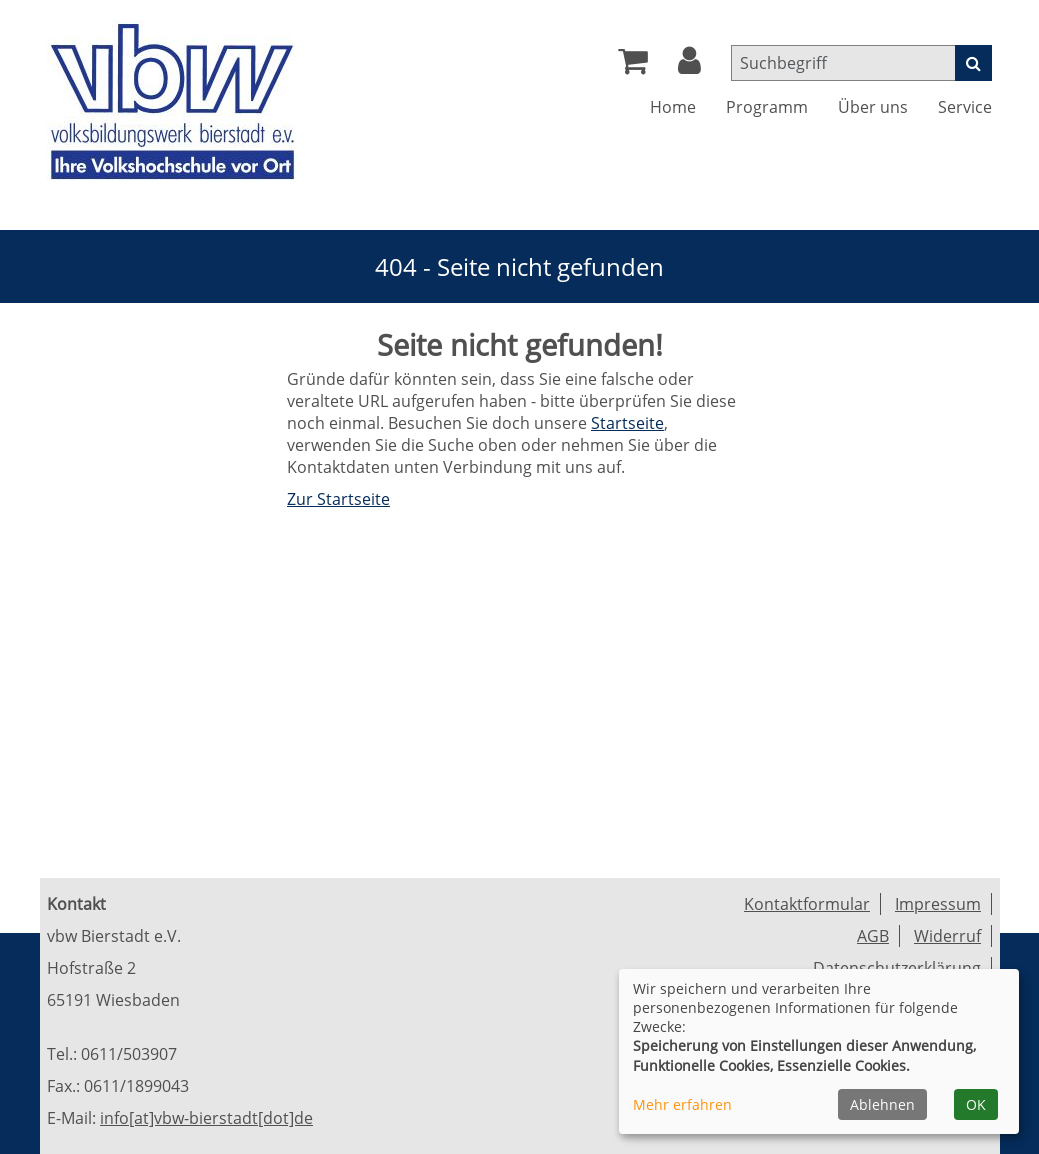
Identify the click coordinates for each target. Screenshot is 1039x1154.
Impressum (938, 904)
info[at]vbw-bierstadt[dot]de (206, 1118)
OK (976, 1104)
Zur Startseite (338, 499)
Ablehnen (882, 1104)
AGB (873, 936)
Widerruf (947, 936)
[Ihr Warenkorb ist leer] (633, 66)
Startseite (627, 423)
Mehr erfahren (682, 1104)
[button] (689, 66)
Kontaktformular (807, 904)
